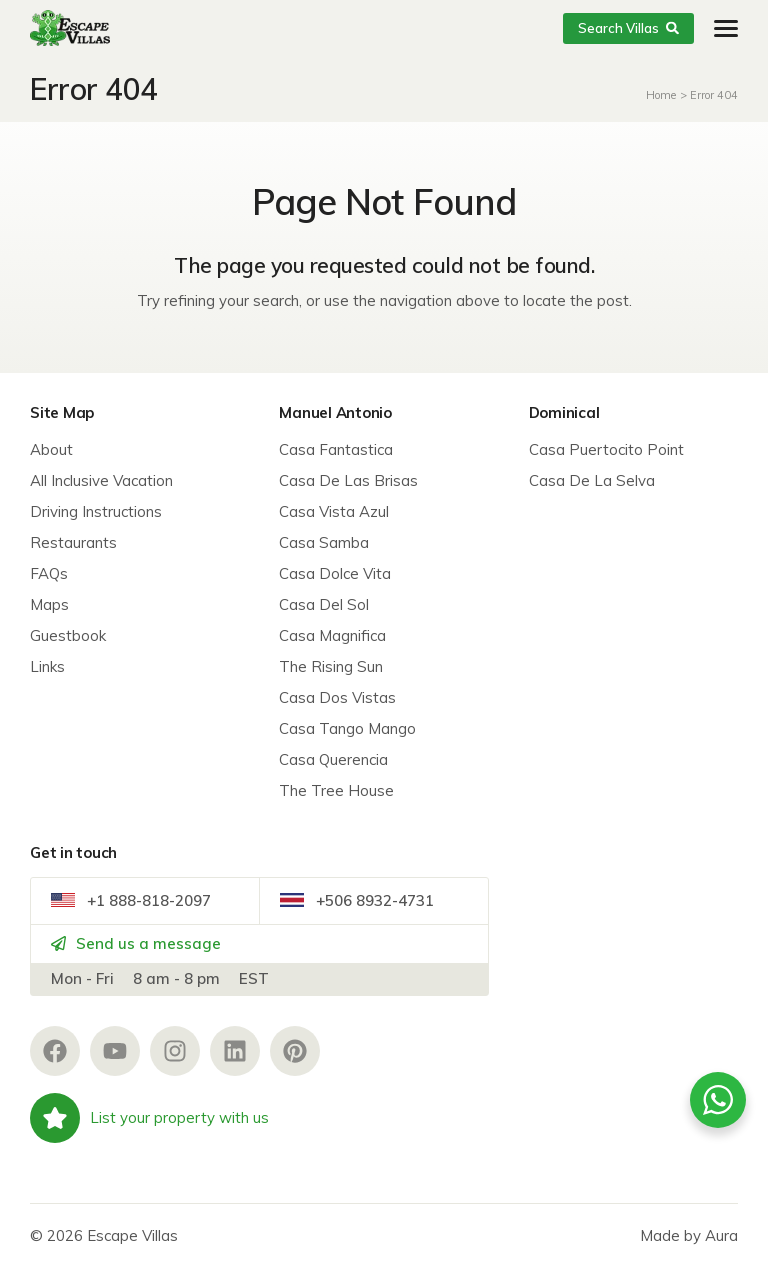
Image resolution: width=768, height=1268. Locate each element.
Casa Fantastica (336, 449)
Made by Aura (689, 1235)
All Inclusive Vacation (101, 480)
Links (47, 666)
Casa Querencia (333, 759)
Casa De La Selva (592, 480)
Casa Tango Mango (347, 728)
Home (661, 95)
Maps (49, 604)
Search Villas (628, 28)
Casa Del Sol (324, 604)
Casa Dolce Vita (335, 573)
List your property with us (149, 1118)
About (51, 449)
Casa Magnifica (332, 635)
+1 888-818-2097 (131, 900)
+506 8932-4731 (357, 900)
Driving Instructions (96, 511)
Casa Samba (324, 542)
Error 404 (714, 95)
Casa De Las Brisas (348, 480)
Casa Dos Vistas (337, 697)
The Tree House (336, 790)
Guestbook (68, 635)
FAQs (49, 573)
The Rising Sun (331, 666)
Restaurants (73, 542)
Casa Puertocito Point (606, 449)
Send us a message (136, 943)
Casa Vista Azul (334, 511)
